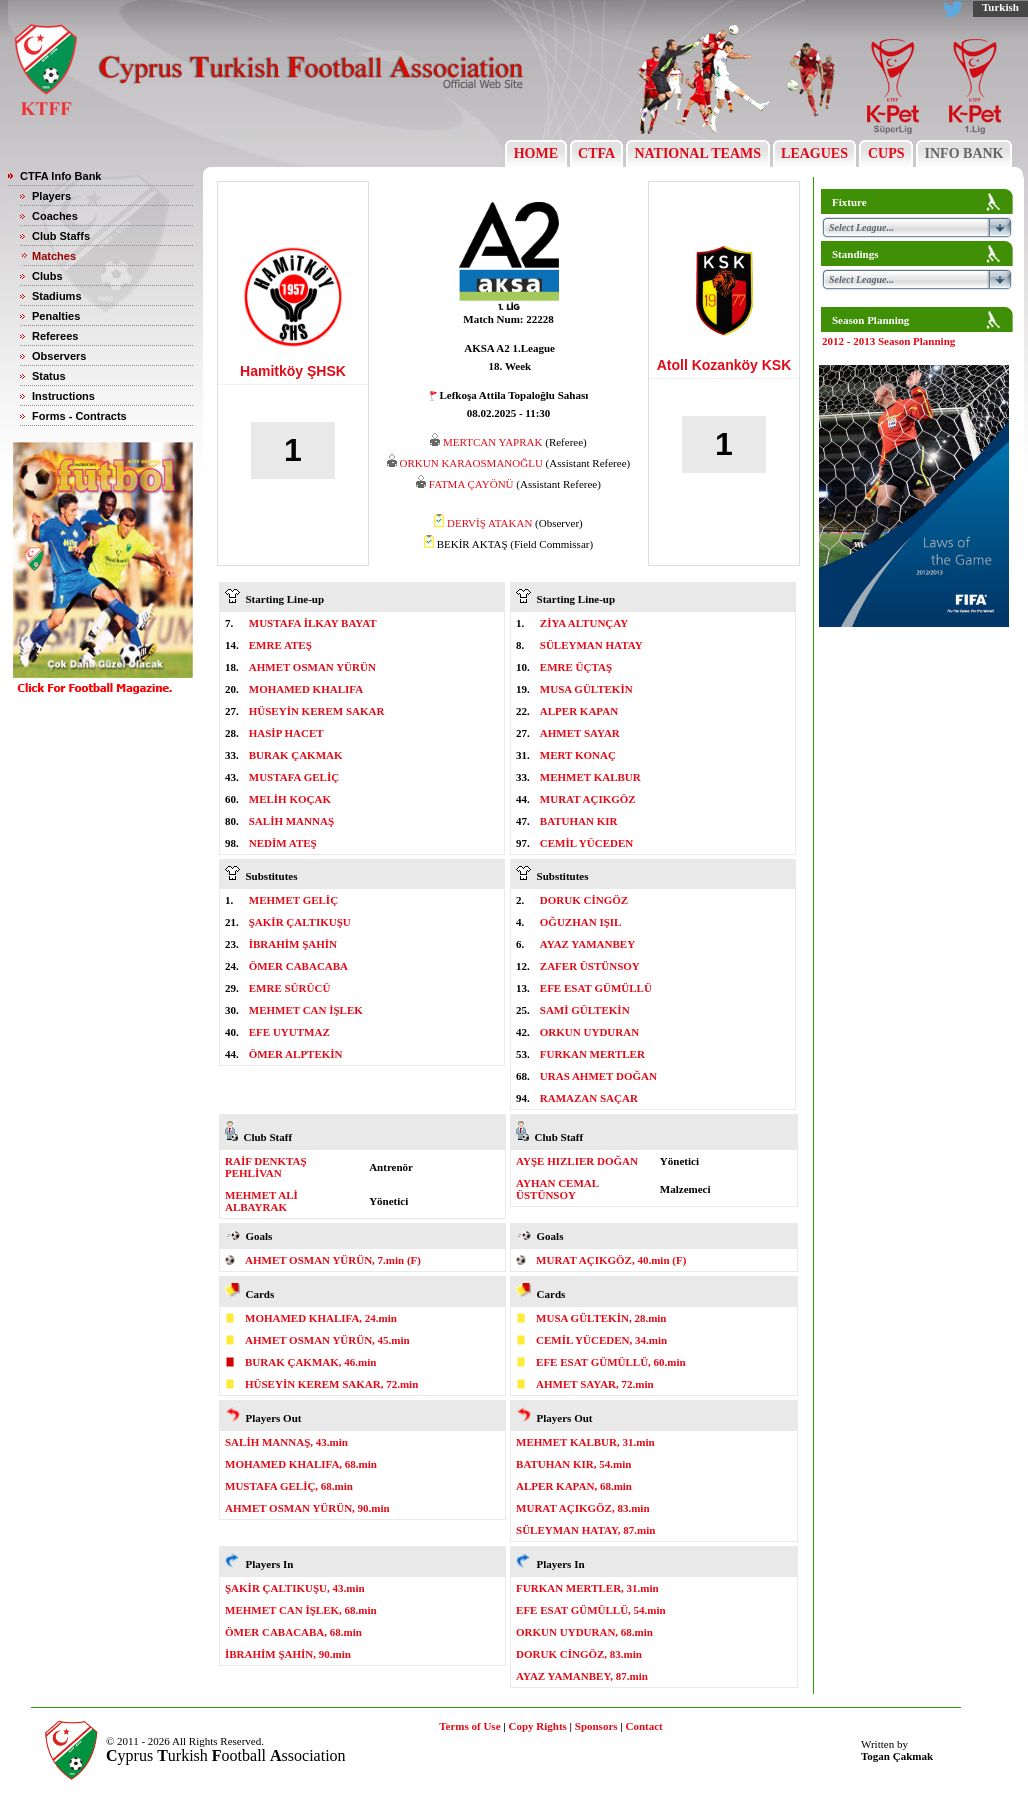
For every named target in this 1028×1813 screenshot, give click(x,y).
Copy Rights (537, 1726)
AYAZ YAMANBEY (587, 944)
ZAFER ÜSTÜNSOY (590, 966)
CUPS (886, 153)
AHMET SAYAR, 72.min (595, 1384)
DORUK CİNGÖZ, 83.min (579, 1654)
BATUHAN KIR (579, 821)
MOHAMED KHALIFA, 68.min (301, 1464)
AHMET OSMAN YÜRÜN (312, 667)
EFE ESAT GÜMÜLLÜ (596, 988)
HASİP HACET (286, 733)
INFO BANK (964, 153)
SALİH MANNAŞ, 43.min (286, 1442)
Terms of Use (469, 1726)
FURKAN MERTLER (592, 1054)
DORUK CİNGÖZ (584, 900)
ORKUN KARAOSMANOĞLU (471, 463)
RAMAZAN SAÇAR (589, 1098)
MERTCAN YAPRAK (492, 442)
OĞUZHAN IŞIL (581, 922)
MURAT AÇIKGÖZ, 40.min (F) (611, 1260)
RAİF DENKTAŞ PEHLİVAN (266, 1167)
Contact (644, 1726)
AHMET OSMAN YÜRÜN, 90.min (307, 1508)
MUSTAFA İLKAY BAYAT (313, 623)
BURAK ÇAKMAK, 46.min (310, 1362)
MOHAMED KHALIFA (306, 689)
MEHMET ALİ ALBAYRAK (261, 1201)
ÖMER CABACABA (298, 966)
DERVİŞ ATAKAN (489, 523)
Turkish (1000, 7)
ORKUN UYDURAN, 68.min (584, 1632)
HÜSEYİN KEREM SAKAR (317, 711)
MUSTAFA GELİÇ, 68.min (289, 1486)
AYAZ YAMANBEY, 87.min (582, 1676)
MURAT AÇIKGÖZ (588, 799)
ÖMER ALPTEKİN (296, 1054)
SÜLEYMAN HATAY (591, 645)
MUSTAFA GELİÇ (294, 777)
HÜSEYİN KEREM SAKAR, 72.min (331, 1384)
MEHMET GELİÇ (293, 900)
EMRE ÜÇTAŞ (576, 667)
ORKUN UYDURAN (589, 1032)
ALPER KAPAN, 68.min (574, 1486)
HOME (535, 153)
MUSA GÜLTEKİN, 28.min (601, 1318)
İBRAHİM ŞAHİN (293, 944)
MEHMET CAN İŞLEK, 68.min (301, 1610)
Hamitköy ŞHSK (293, 371)
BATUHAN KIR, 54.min (573, 1464)
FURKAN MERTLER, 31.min (587, 1588)
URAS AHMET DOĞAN (598, 1076)
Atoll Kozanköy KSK (724, 365)
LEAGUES (815, 153)
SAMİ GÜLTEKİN (585, 1010)
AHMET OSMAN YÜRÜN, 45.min (327, 1340)
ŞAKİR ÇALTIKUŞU (300, 922)
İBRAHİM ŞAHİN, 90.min (288, 1654)
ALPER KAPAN (579, 711)
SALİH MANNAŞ (291, 821)
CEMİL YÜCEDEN (586, 843)
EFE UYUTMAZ (289, 1032)
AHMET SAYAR (580, 733)
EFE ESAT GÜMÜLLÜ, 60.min (611, 1362)
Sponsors (596, 1726)
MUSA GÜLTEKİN (586, 689)
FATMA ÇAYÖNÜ (471, 484)
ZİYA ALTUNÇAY (584, 623)
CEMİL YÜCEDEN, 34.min (601, 1340)
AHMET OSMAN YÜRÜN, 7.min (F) (333, 1260)
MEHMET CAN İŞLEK (306, 1010)
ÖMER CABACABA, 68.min (293, 1632)
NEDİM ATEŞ (283, 843)
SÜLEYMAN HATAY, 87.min (585, 1530)
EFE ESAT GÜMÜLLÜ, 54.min (591, 1610)
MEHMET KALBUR (590, 777)
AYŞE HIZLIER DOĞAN (577, 1161)
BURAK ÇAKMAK (296, 755)
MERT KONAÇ (578, 755)
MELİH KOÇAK (290, 799)
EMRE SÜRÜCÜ (290, 988)
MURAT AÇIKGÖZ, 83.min (582, 1508)
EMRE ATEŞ (280, 645)
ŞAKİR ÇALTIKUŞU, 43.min (295, 1588)
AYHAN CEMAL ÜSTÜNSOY (557, 1189)
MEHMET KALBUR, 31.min (585, 1442)
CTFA (596, 153)
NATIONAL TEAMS (698, 153)
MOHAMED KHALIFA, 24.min (321, 1318)
